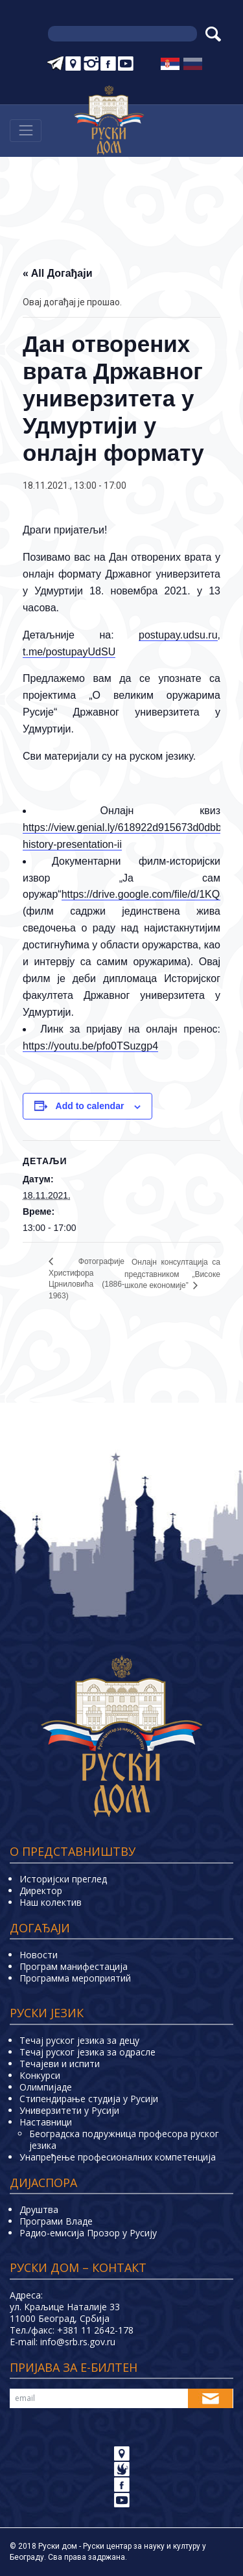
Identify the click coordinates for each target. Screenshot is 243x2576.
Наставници (45, 2122)
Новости (38, 1955)
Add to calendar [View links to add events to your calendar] (90, 1106)
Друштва (38, 2209)
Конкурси (39, 2075)
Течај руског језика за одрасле (87, 2052)
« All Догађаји (58, 273)
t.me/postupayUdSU (69, 651)
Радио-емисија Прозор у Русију (88, 2233)
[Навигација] (25, 130)
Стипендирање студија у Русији (88, 2098)
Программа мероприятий (75, 1978)
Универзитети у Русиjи (69, 2110)
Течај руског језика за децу (79, 2040)
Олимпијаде (45, 2087)
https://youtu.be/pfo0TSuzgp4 (90, 1045)
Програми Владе (56, 2221)
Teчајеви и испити (59, 2063)
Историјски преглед (63, 1879)
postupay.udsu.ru (178, 634)
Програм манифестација (73, 1966)
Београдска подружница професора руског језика (124, 2139)
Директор (40, 1890)
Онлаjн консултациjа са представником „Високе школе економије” (172, 1274)
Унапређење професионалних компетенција (117, 2157)
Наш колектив (50, 1902)
